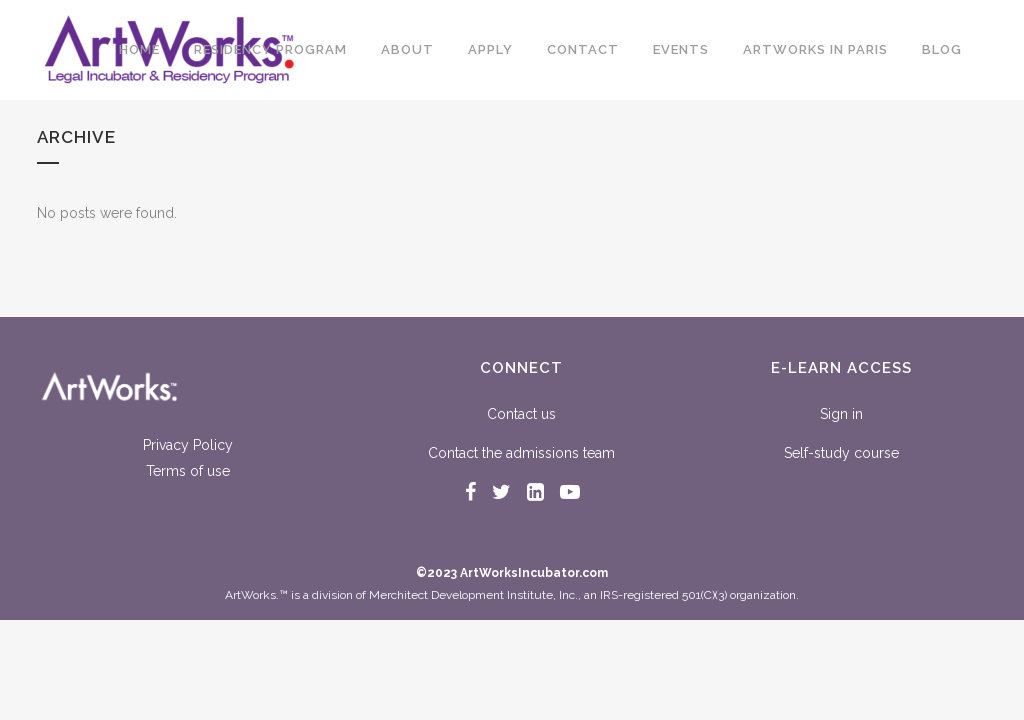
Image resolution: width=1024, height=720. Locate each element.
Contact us (521, 414)
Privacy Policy (188, 445)
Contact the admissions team (521, 453)
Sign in (841, 414)
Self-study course (841, 453)
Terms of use (188, 471)
